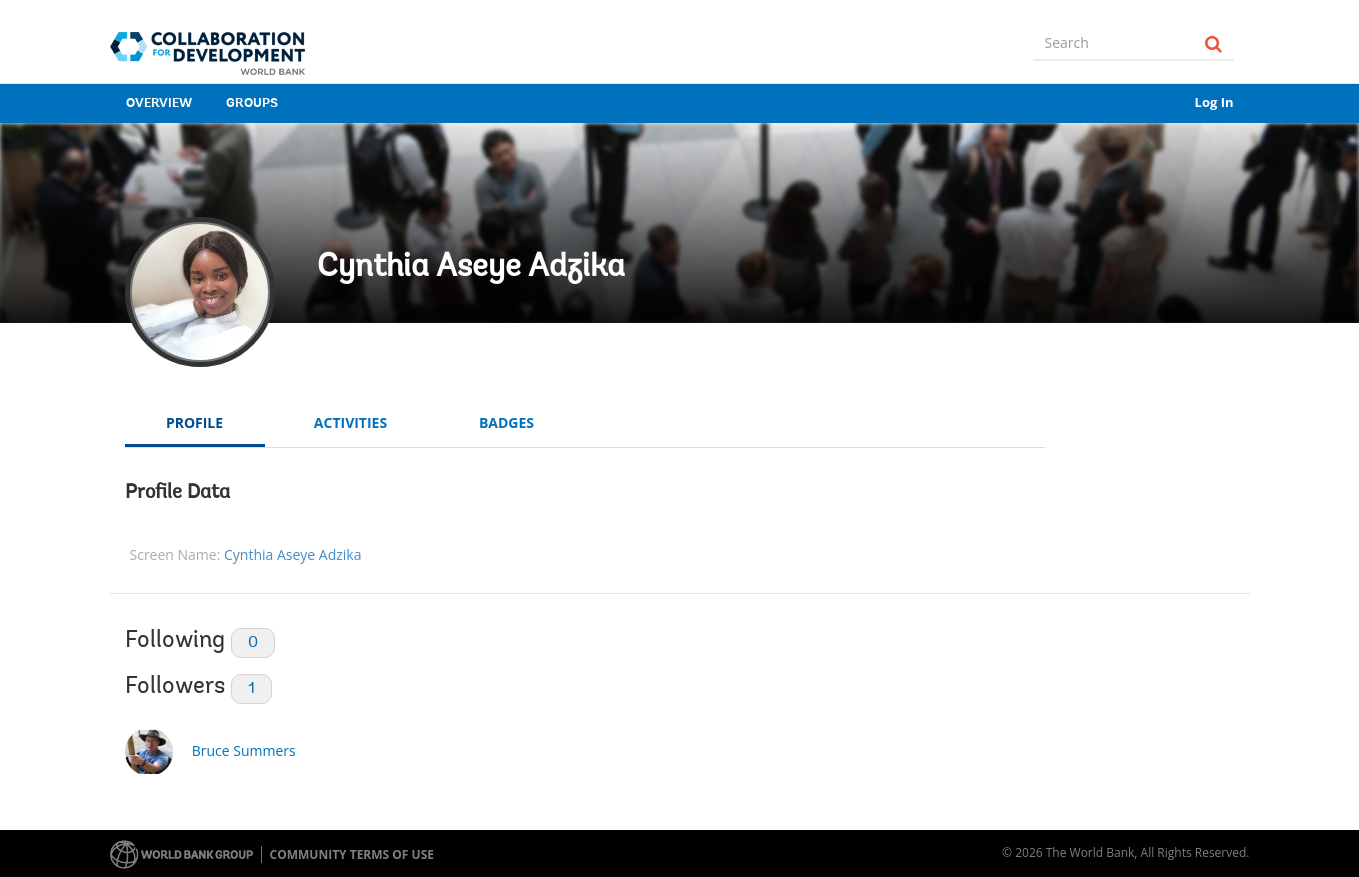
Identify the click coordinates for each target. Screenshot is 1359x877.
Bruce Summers (244, 750)
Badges (506, 422)
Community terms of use (352, 854)
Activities (350, 422)
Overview (159, 103)
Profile (194, 422)
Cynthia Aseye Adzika (471, 268)
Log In (1214, 102)
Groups (252, 103)
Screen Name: (175, 554)
